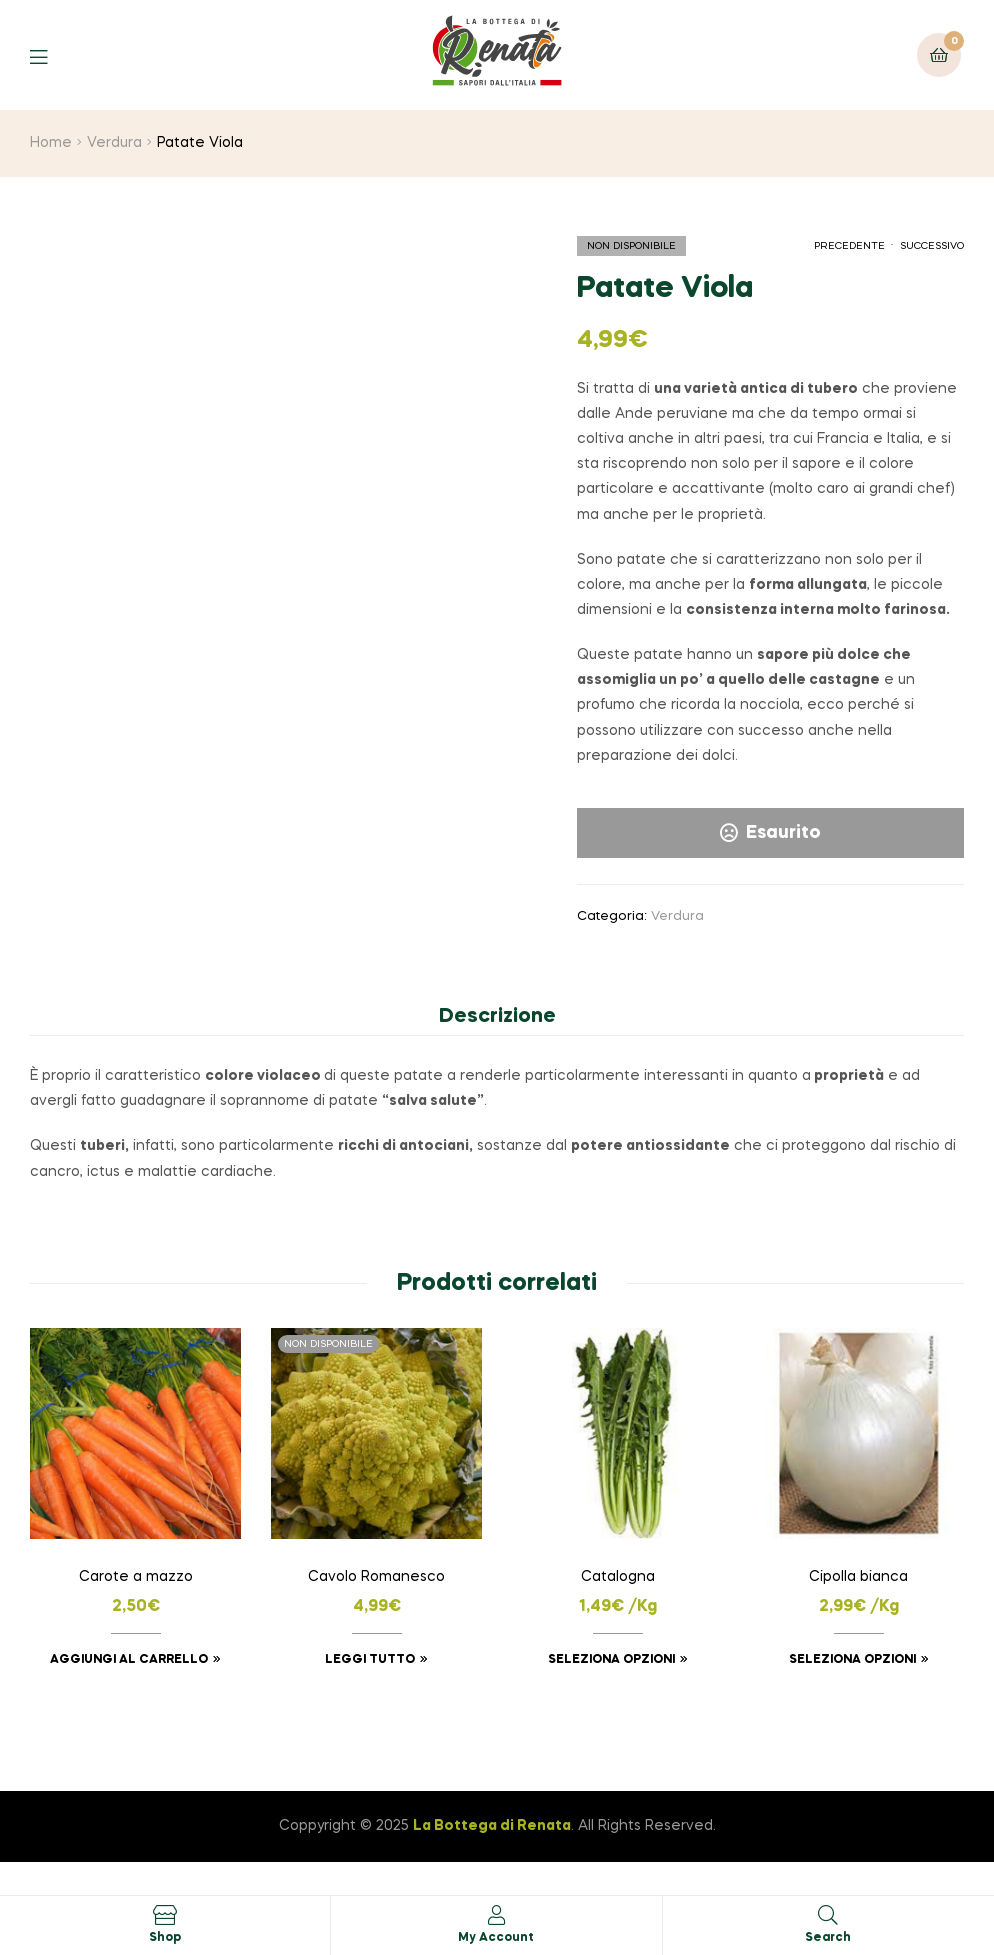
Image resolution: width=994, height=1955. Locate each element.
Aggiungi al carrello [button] (129, 1660)
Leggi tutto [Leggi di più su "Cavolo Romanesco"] (370, 1660)
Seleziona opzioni (611, 1660)
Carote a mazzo (136, 1577)
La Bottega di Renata (492, 1826)
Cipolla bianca (858, 1577)
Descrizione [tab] (497, 1017)
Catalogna (618, 1577)
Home (51, 143)
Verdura (114, 143)
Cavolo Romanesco (376, 1577)
